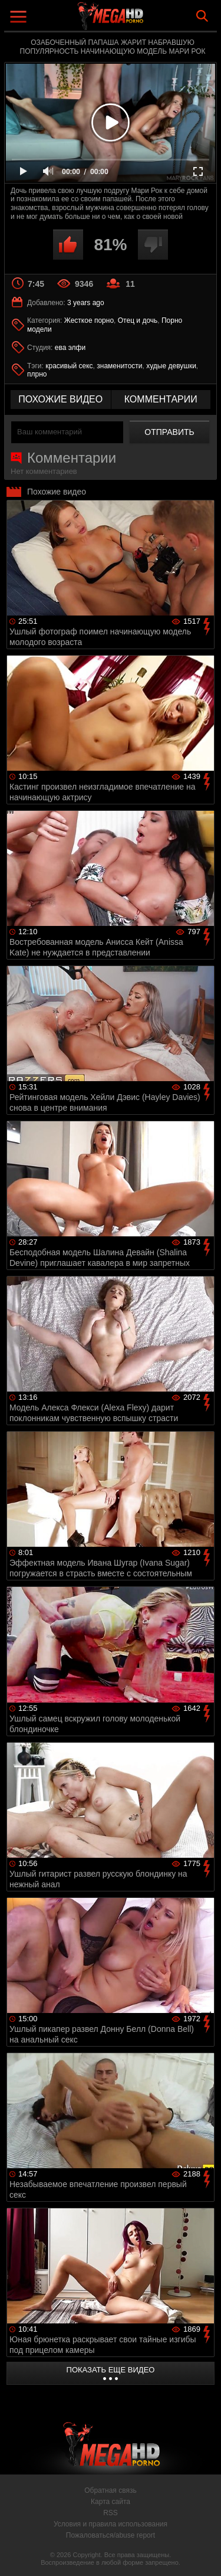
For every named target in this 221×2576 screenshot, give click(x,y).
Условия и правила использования (110, 2524)
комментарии (160, 399)
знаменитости (119, 366)
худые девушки (171, 366)
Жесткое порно (89, 320)
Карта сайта (110, 2502)
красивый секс (69, 366)
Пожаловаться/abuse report (110, 2535)
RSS (110, 2513)
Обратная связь (110, 2490)
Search (202, 16)
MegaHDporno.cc (143, 20)
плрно (37, 374)
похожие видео (60, 399)
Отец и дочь (138, 320)
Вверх (203, 2554)
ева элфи (70, 347)
